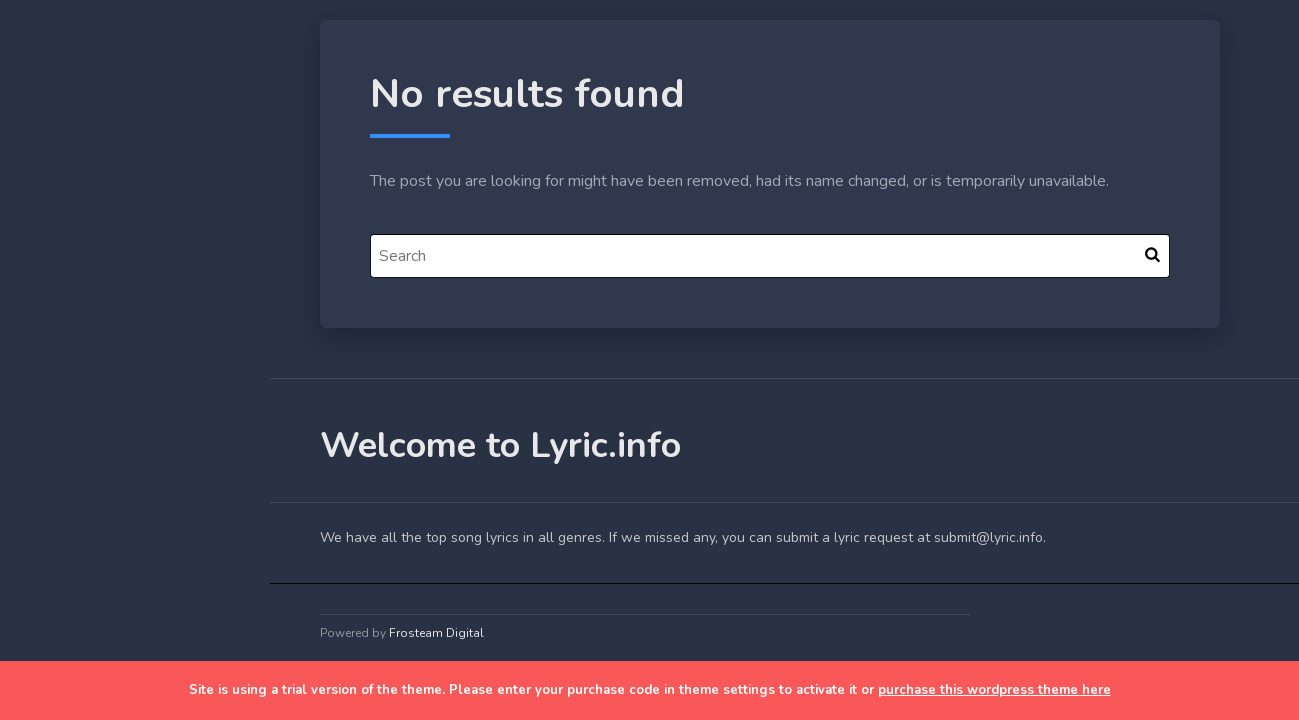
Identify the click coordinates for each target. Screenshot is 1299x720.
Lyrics (63, 407)
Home (64, 314)
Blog (60, 361)
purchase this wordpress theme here (994, 690)
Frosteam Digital (436, 633)
